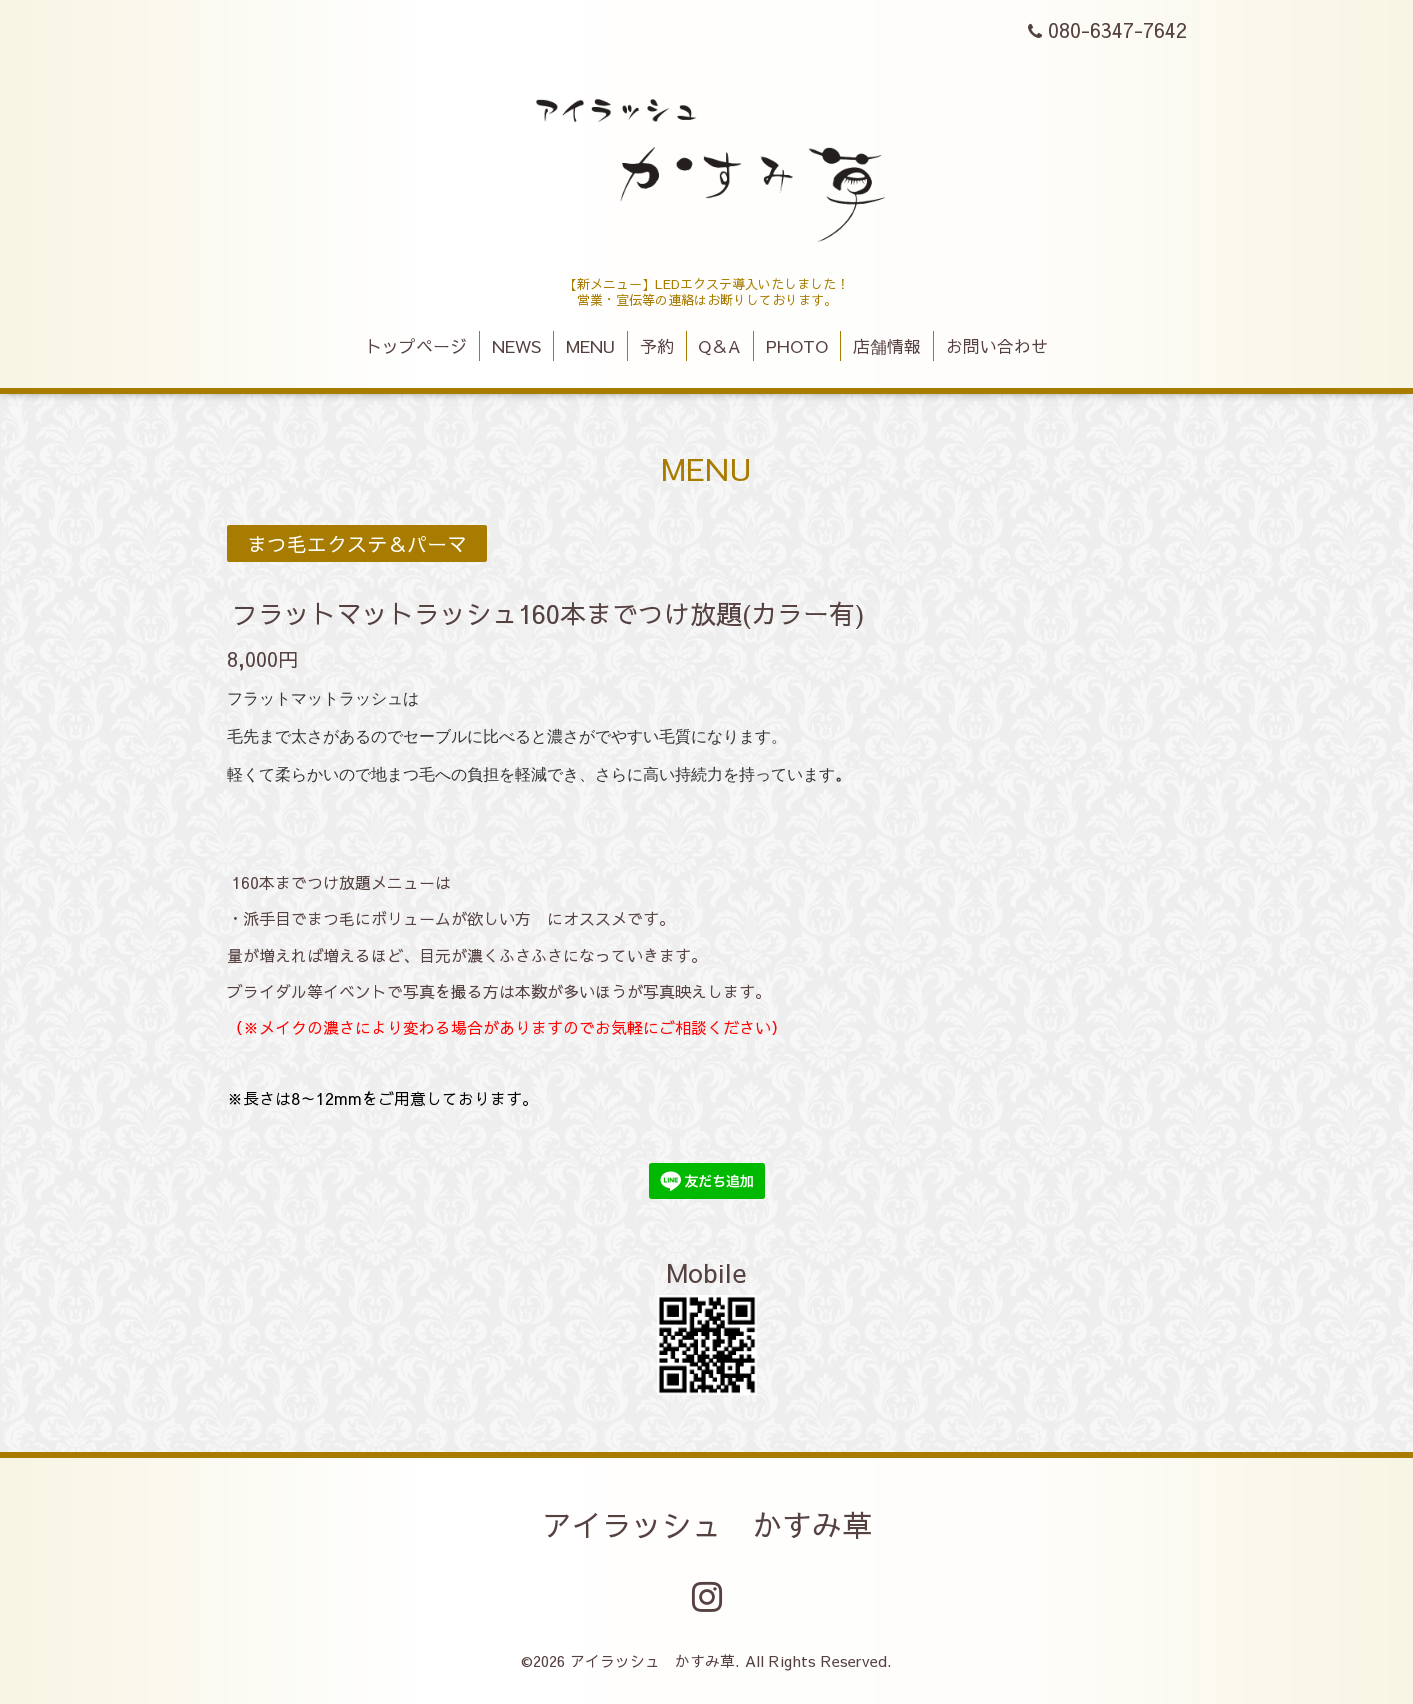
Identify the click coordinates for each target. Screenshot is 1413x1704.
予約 (657, 346)
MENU (590, 346)
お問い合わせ (997, 346)
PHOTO (797, 346)
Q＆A (719, 346)
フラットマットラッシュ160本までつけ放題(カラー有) (548, 613)
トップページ (416, 346)
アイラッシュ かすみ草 (707, 1524)
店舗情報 (887, 346)
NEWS (516, 346)
